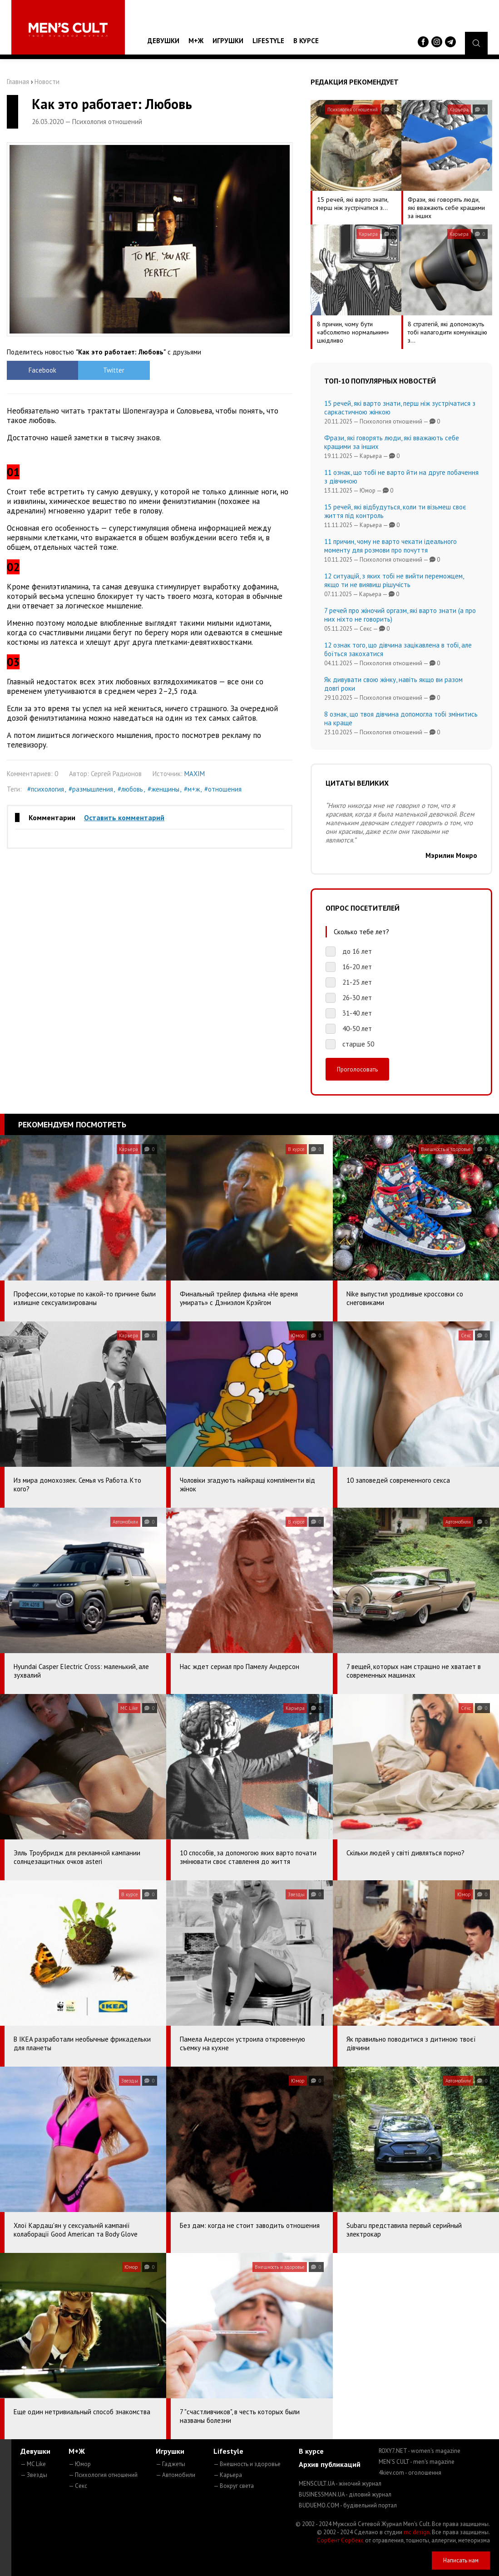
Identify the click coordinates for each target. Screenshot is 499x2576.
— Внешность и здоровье (247, 2464)
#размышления (91, 789)
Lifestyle (268, 40)
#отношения (223, 789)
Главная (18, 81)
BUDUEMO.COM (348, 2505)
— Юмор (80, 2464)
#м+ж (192, 789)
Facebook (42, 370)
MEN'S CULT (417, 2462)
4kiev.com (410, 2472)
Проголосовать (357, 1069)
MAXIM (194, 773)
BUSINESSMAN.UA (345, 2494)
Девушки (163, 40)
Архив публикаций (330, 2464)
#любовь (130, 789)
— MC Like (33, 2464)
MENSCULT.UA (340, 2483)
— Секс (78, 2486)
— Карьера (227, 2475)
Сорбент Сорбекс (340, 2540)
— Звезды (33, 2475)
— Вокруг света (233, 2486)
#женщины (163, 789)
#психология (45, 789)
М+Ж (195, 40)
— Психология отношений (103, 2475)
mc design (417, 2532)
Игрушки (227, 40)
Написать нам (461, 2560)
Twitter (113, 370)
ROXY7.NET (419, 2451)
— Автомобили (175, 2475)
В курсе (306, 40)
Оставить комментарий (124, 817)
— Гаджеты (170, 2464)
